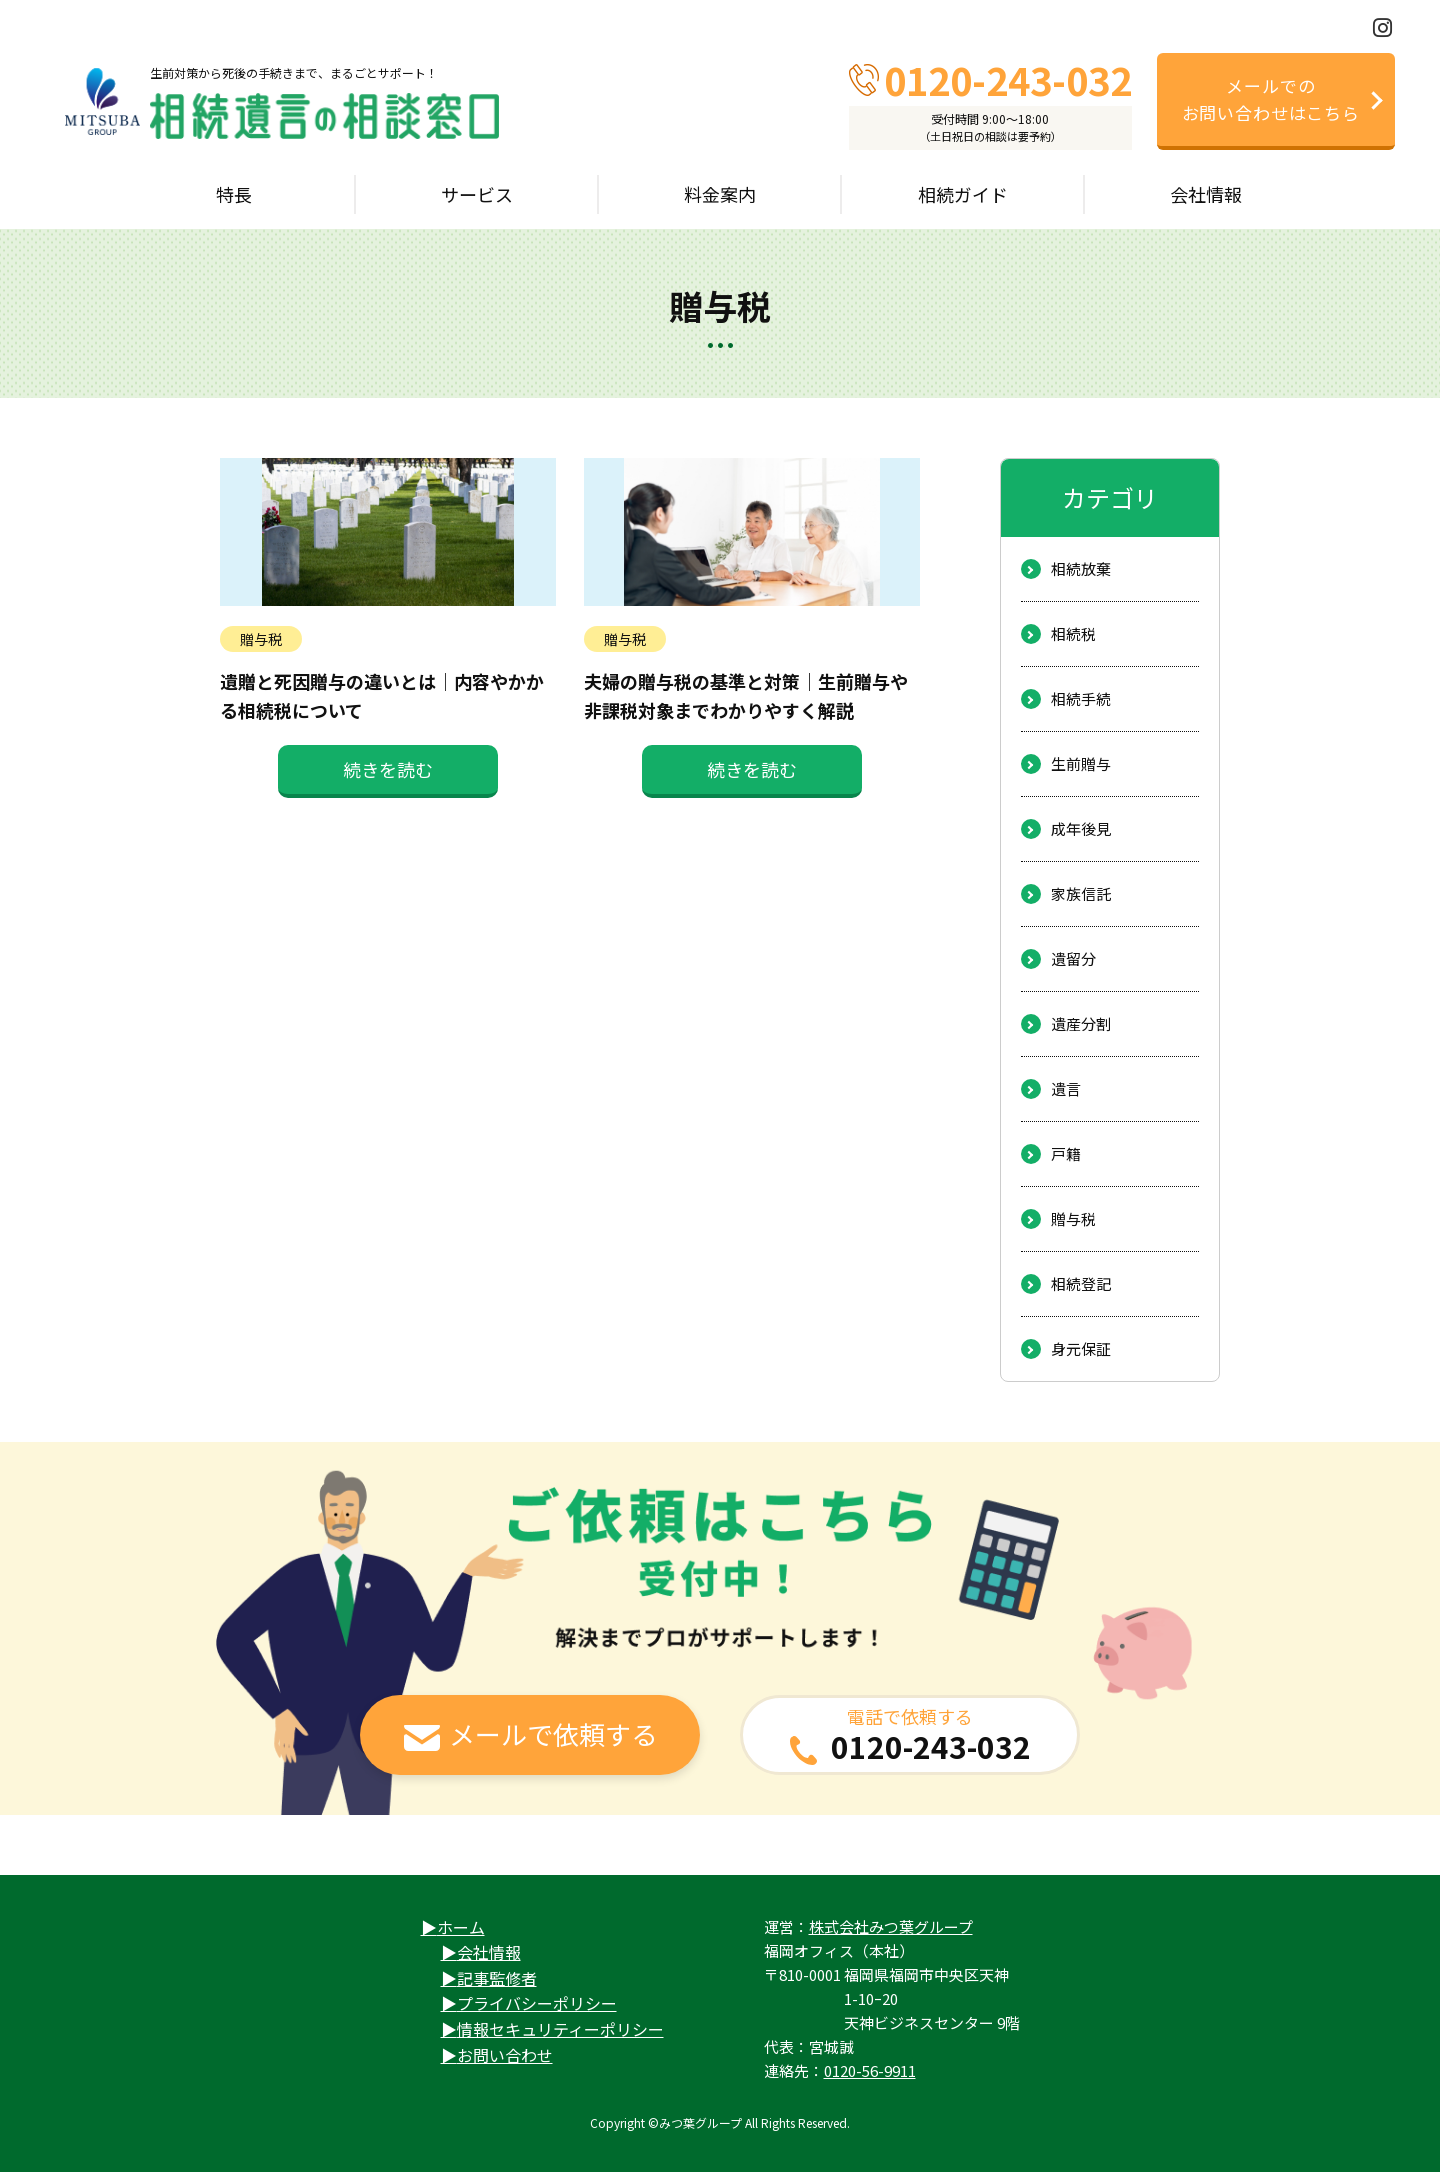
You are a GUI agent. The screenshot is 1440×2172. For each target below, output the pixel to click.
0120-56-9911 (870, 2070)
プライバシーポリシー (537, 2003)
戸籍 (1066, 1153)
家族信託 (1081, 893)
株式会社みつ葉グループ (891, 1926)
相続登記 (1081, 1283)
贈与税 (1073, 1218)
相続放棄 (1081, 568)
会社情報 (489, 1952)
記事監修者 (497, 1978)
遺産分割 (1081, 1023)
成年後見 (1081, 828)
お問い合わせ (505, 2055)
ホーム (461, 1927)
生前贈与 (1081, 763)
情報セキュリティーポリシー (560, 2029)
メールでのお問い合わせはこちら (1271, 99)
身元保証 (1081, 1348)
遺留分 (1073, 958)
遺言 (1066, 1088)
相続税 (1073, 633)
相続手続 (1081, 698)
